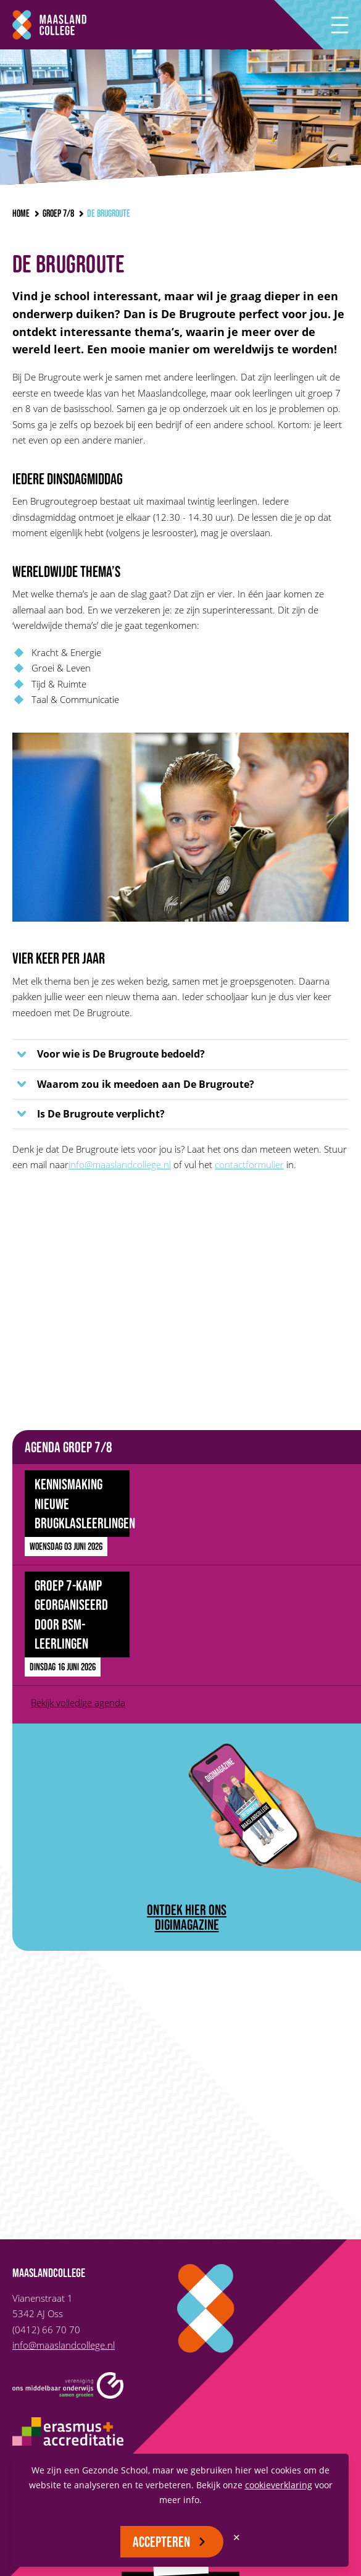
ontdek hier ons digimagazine (186, 1916)
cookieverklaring (278, 2485)
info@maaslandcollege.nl (119, 1164)
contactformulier (249, 1164)
